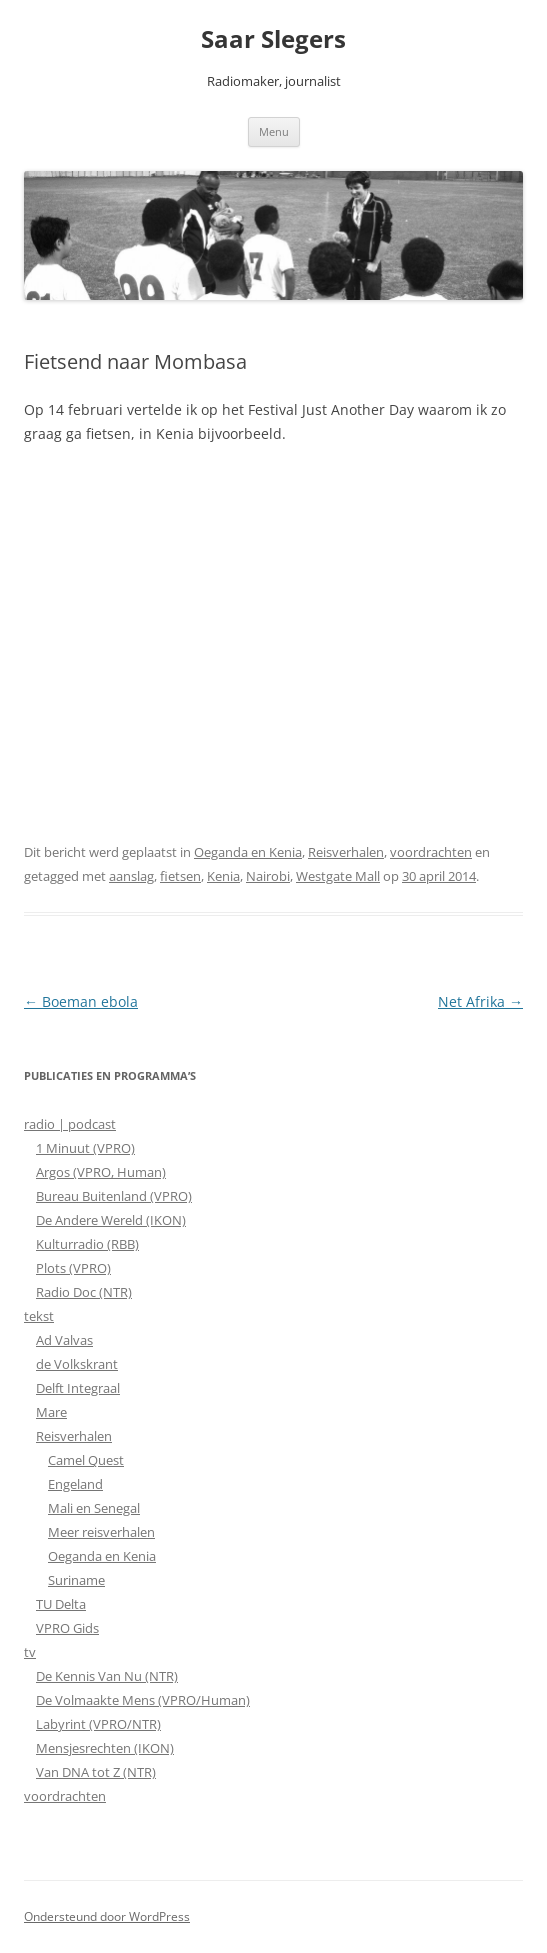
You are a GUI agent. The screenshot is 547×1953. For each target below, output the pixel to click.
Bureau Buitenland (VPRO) (114, 1196)
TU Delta (61, 1604)
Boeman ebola (81, 1001)
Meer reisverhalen (101, 1532)
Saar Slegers (273, 39)
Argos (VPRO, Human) (101, 1172)
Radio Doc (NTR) (84, 1292)
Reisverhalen (346, 852)
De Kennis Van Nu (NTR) (107, 1676)
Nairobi (268, 876)
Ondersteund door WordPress (107, 1916)
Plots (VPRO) (73, 1268)
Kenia (223, 876)
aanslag (131, 876)
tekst (39, 1316)
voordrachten (431, 852)
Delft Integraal (78, 1388)
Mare (51, 1412)
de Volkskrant (77, 1364)
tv (30, 1652)
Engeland (75, 1484)
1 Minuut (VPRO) (85, 1148)
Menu (274, 131)
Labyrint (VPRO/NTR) (98, 1724)
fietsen (180, 876)
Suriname (76, 1580)
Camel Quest (86, 1460)
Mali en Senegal (94, 1508)
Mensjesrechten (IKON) (105, 1748)
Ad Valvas (64, 1340)
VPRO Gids (67, 1628)
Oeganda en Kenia (248, 852)
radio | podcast (70, 1124)
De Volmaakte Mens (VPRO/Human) (143, 1700)
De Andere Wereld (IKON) (111, 1220)
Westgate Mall (338, 876)
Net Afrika (480, 1001)
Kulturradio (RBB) (87, 1244)
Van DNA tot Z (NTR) (96, 1772)
